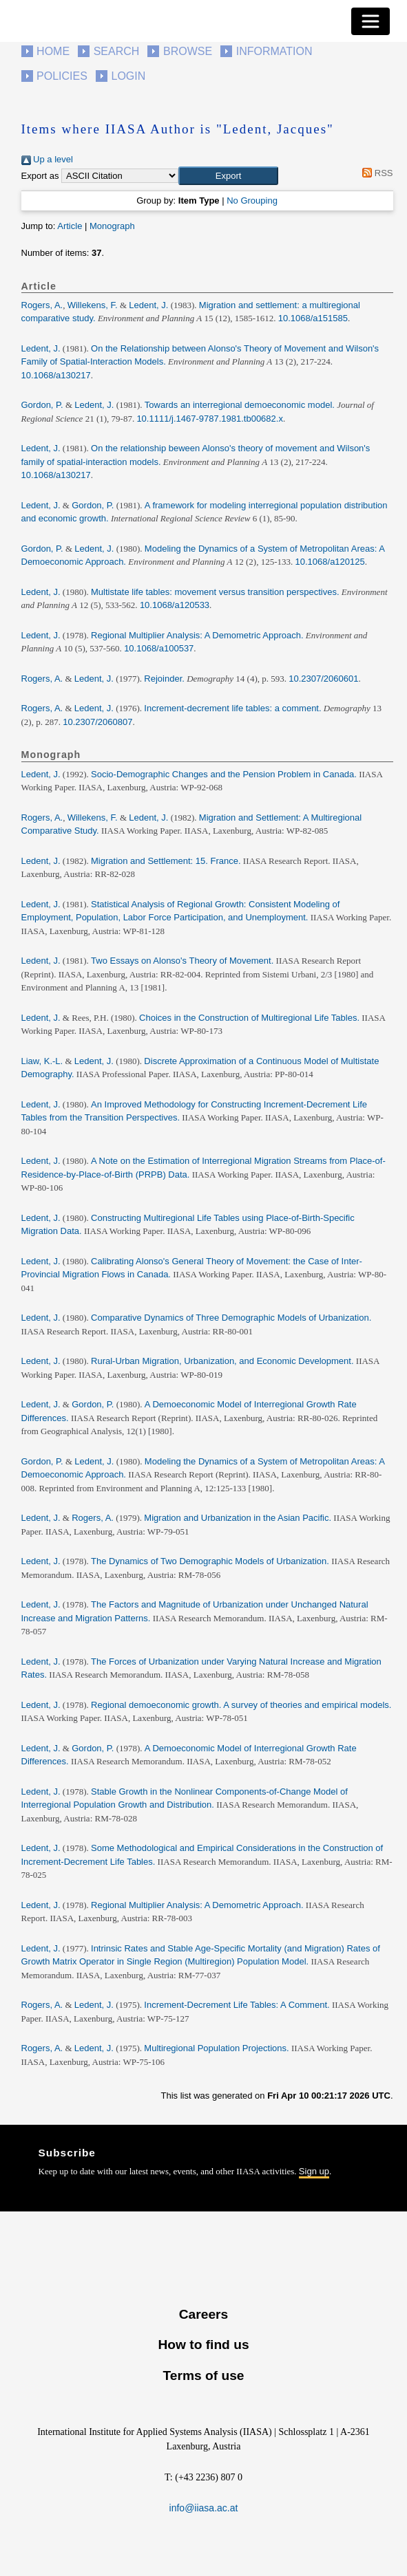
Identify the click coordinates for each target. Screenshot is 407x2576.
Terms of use (203, 2375)
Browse (187, 51)
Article (69, 226)
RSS (375, 173)
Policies (61, 76)
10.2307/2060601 (323, 678)
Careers (203, 2314)
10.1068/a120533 (174, 605)
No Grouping (252, 200)
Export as (40, 176)
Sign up (314, 2171)
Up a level (47, 159)
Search (117, 51)
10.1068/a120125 (330, 561)
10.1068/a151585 (313, 318)
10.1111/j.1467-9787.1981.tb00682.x (209, 418)
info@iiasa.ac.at (203, 2507)
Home (53, 51)
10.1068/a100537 (159, 648)
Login (129, 76)
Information (274, 51)
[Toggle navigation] (370, 21)
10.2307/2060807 (97, 722)
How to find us (203, 2344)
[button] (228, 176)
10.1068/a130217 (56, 375)
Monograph (112, 226)
